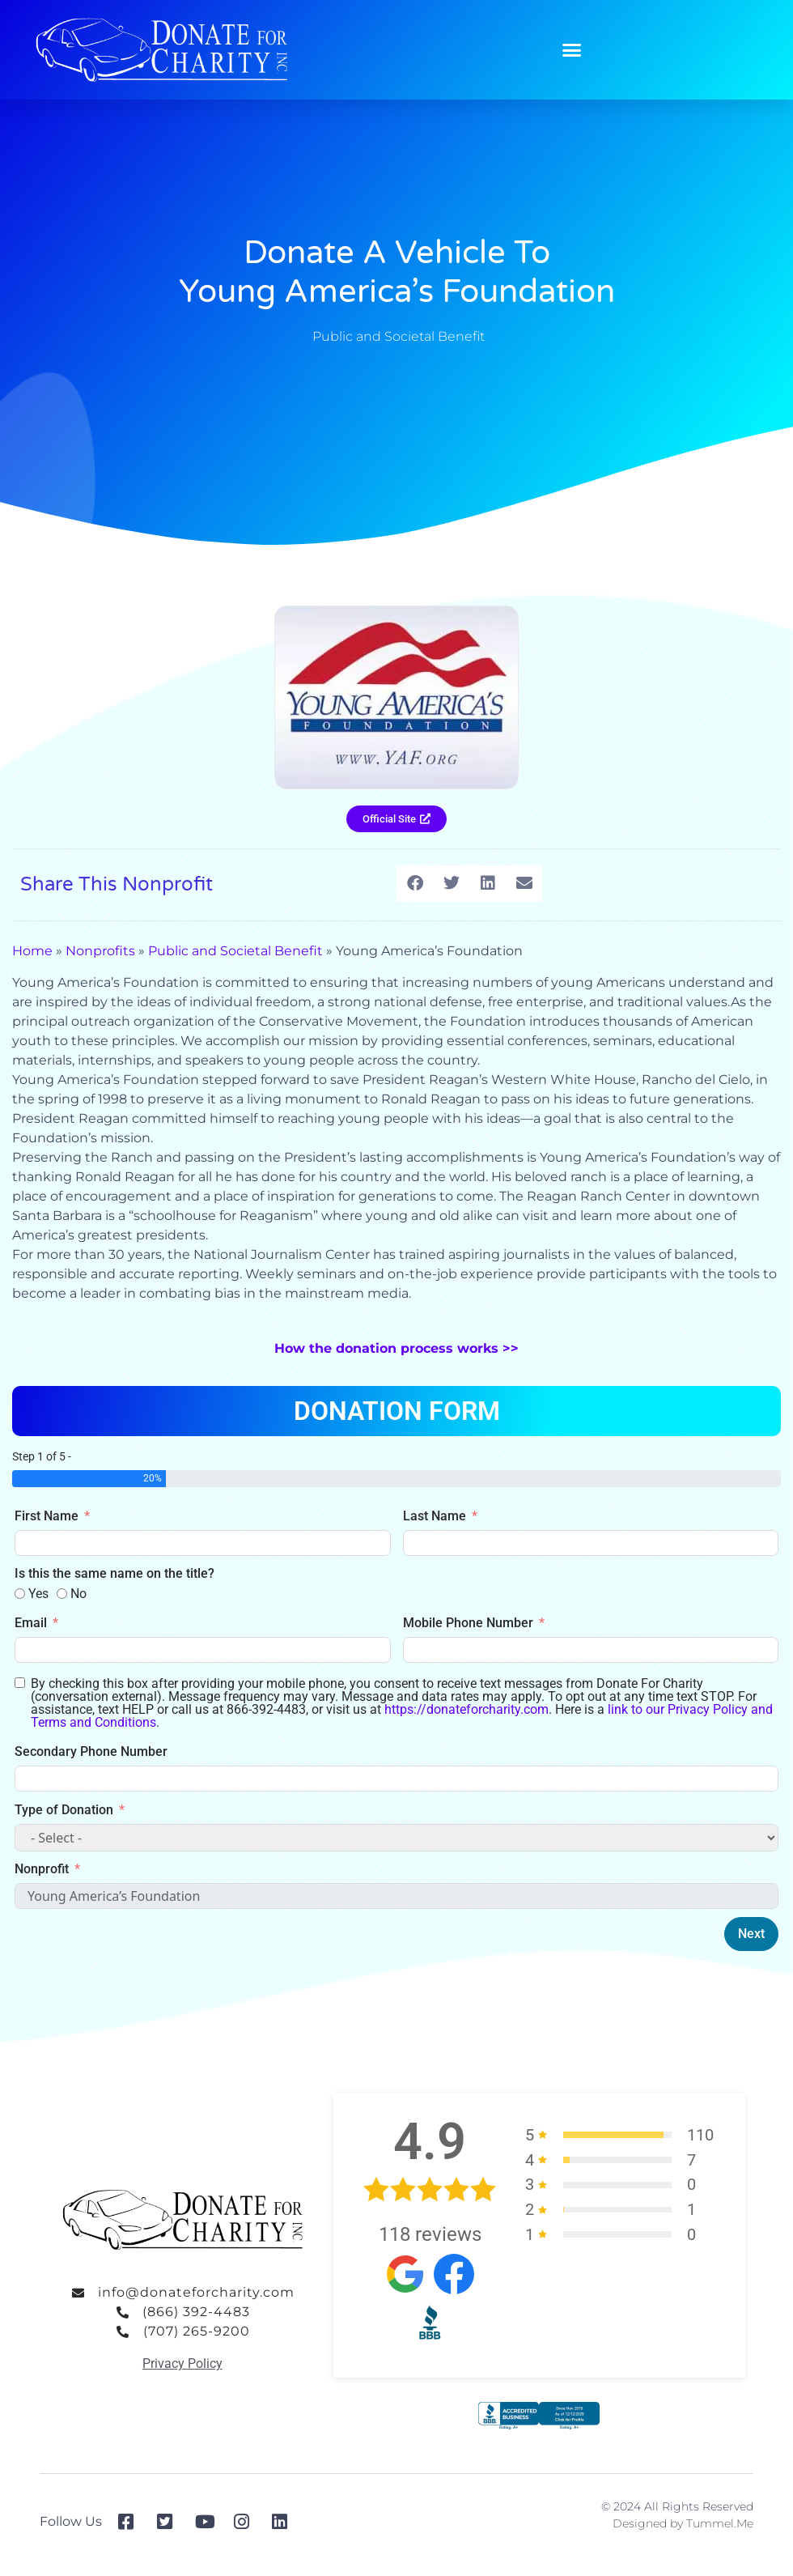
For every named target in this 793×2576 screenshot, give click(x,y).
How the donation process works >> (396, 1348)
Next (751, 1933)
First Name (46, 1516)
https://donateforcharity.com (466, 1709)
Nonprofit (42, 1869)
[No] (62, 1593)
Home (32, 951)
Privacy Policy (182, 2363)
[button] (572, 50)
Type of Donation (64, 1809)
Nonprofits (100, 951)
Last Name (434, 1516)
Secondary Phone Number (91, 1751)
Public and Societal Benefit (398, 336)
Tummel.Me (719, 2523)
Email (31, 1622)
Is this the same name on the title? (114, 1573)
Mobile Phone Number (468, 1622)
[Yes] (20, 1593)
